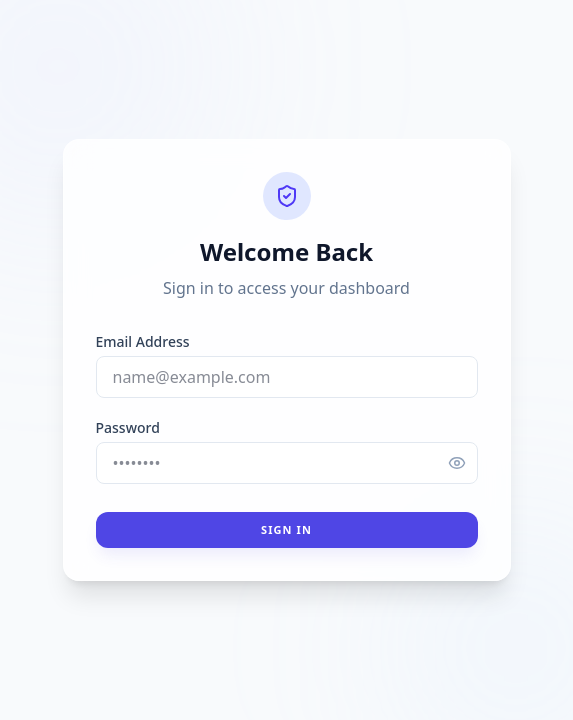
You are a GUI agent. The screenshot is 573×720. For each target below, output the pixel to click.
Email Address (143, 341)
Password (128, 427)
